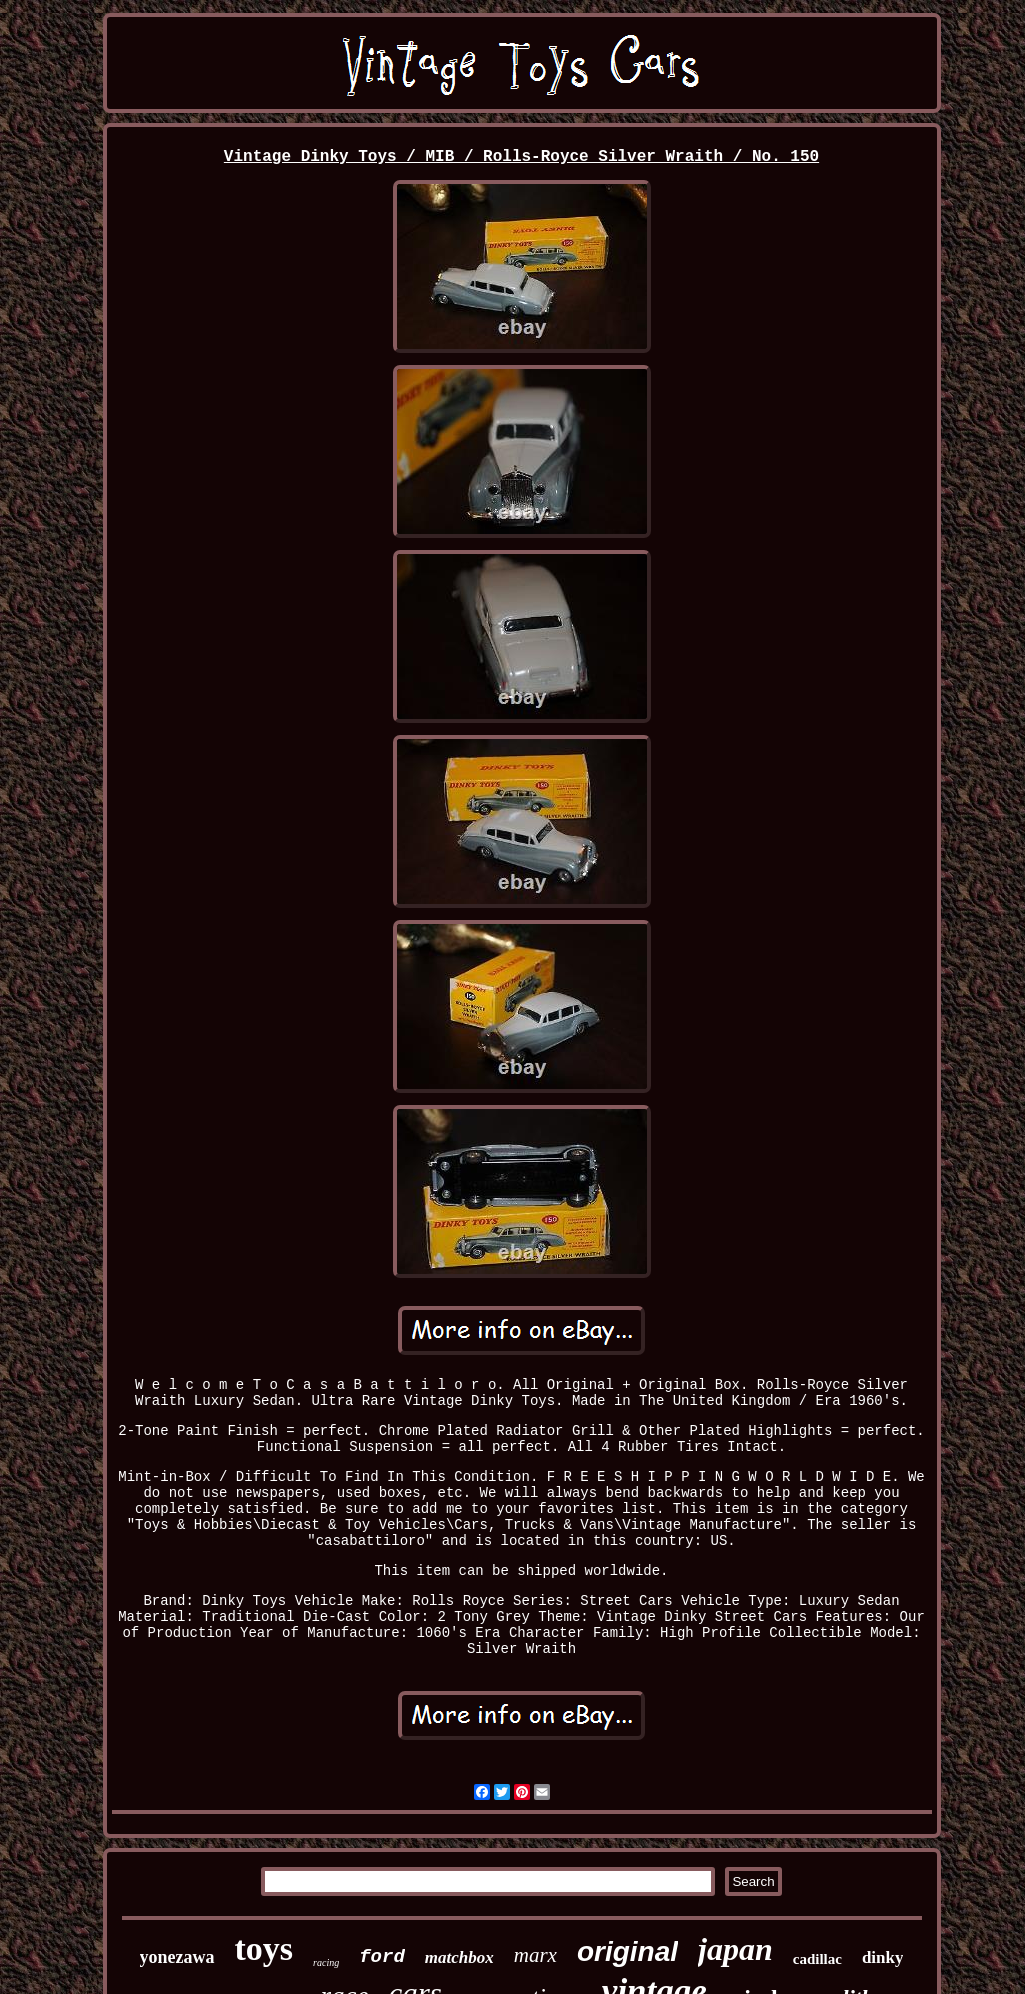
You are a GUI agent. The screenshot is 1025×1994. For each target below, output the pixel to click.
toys (264, 1948)
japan (735, 1949)
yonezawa (177, 1957)
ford (382, 1957)
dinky (883, 1957)
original (627, 1951)
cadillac (817, 1959)
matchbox (459, 1957)
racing (326, 1962)
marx (535, 1955)
